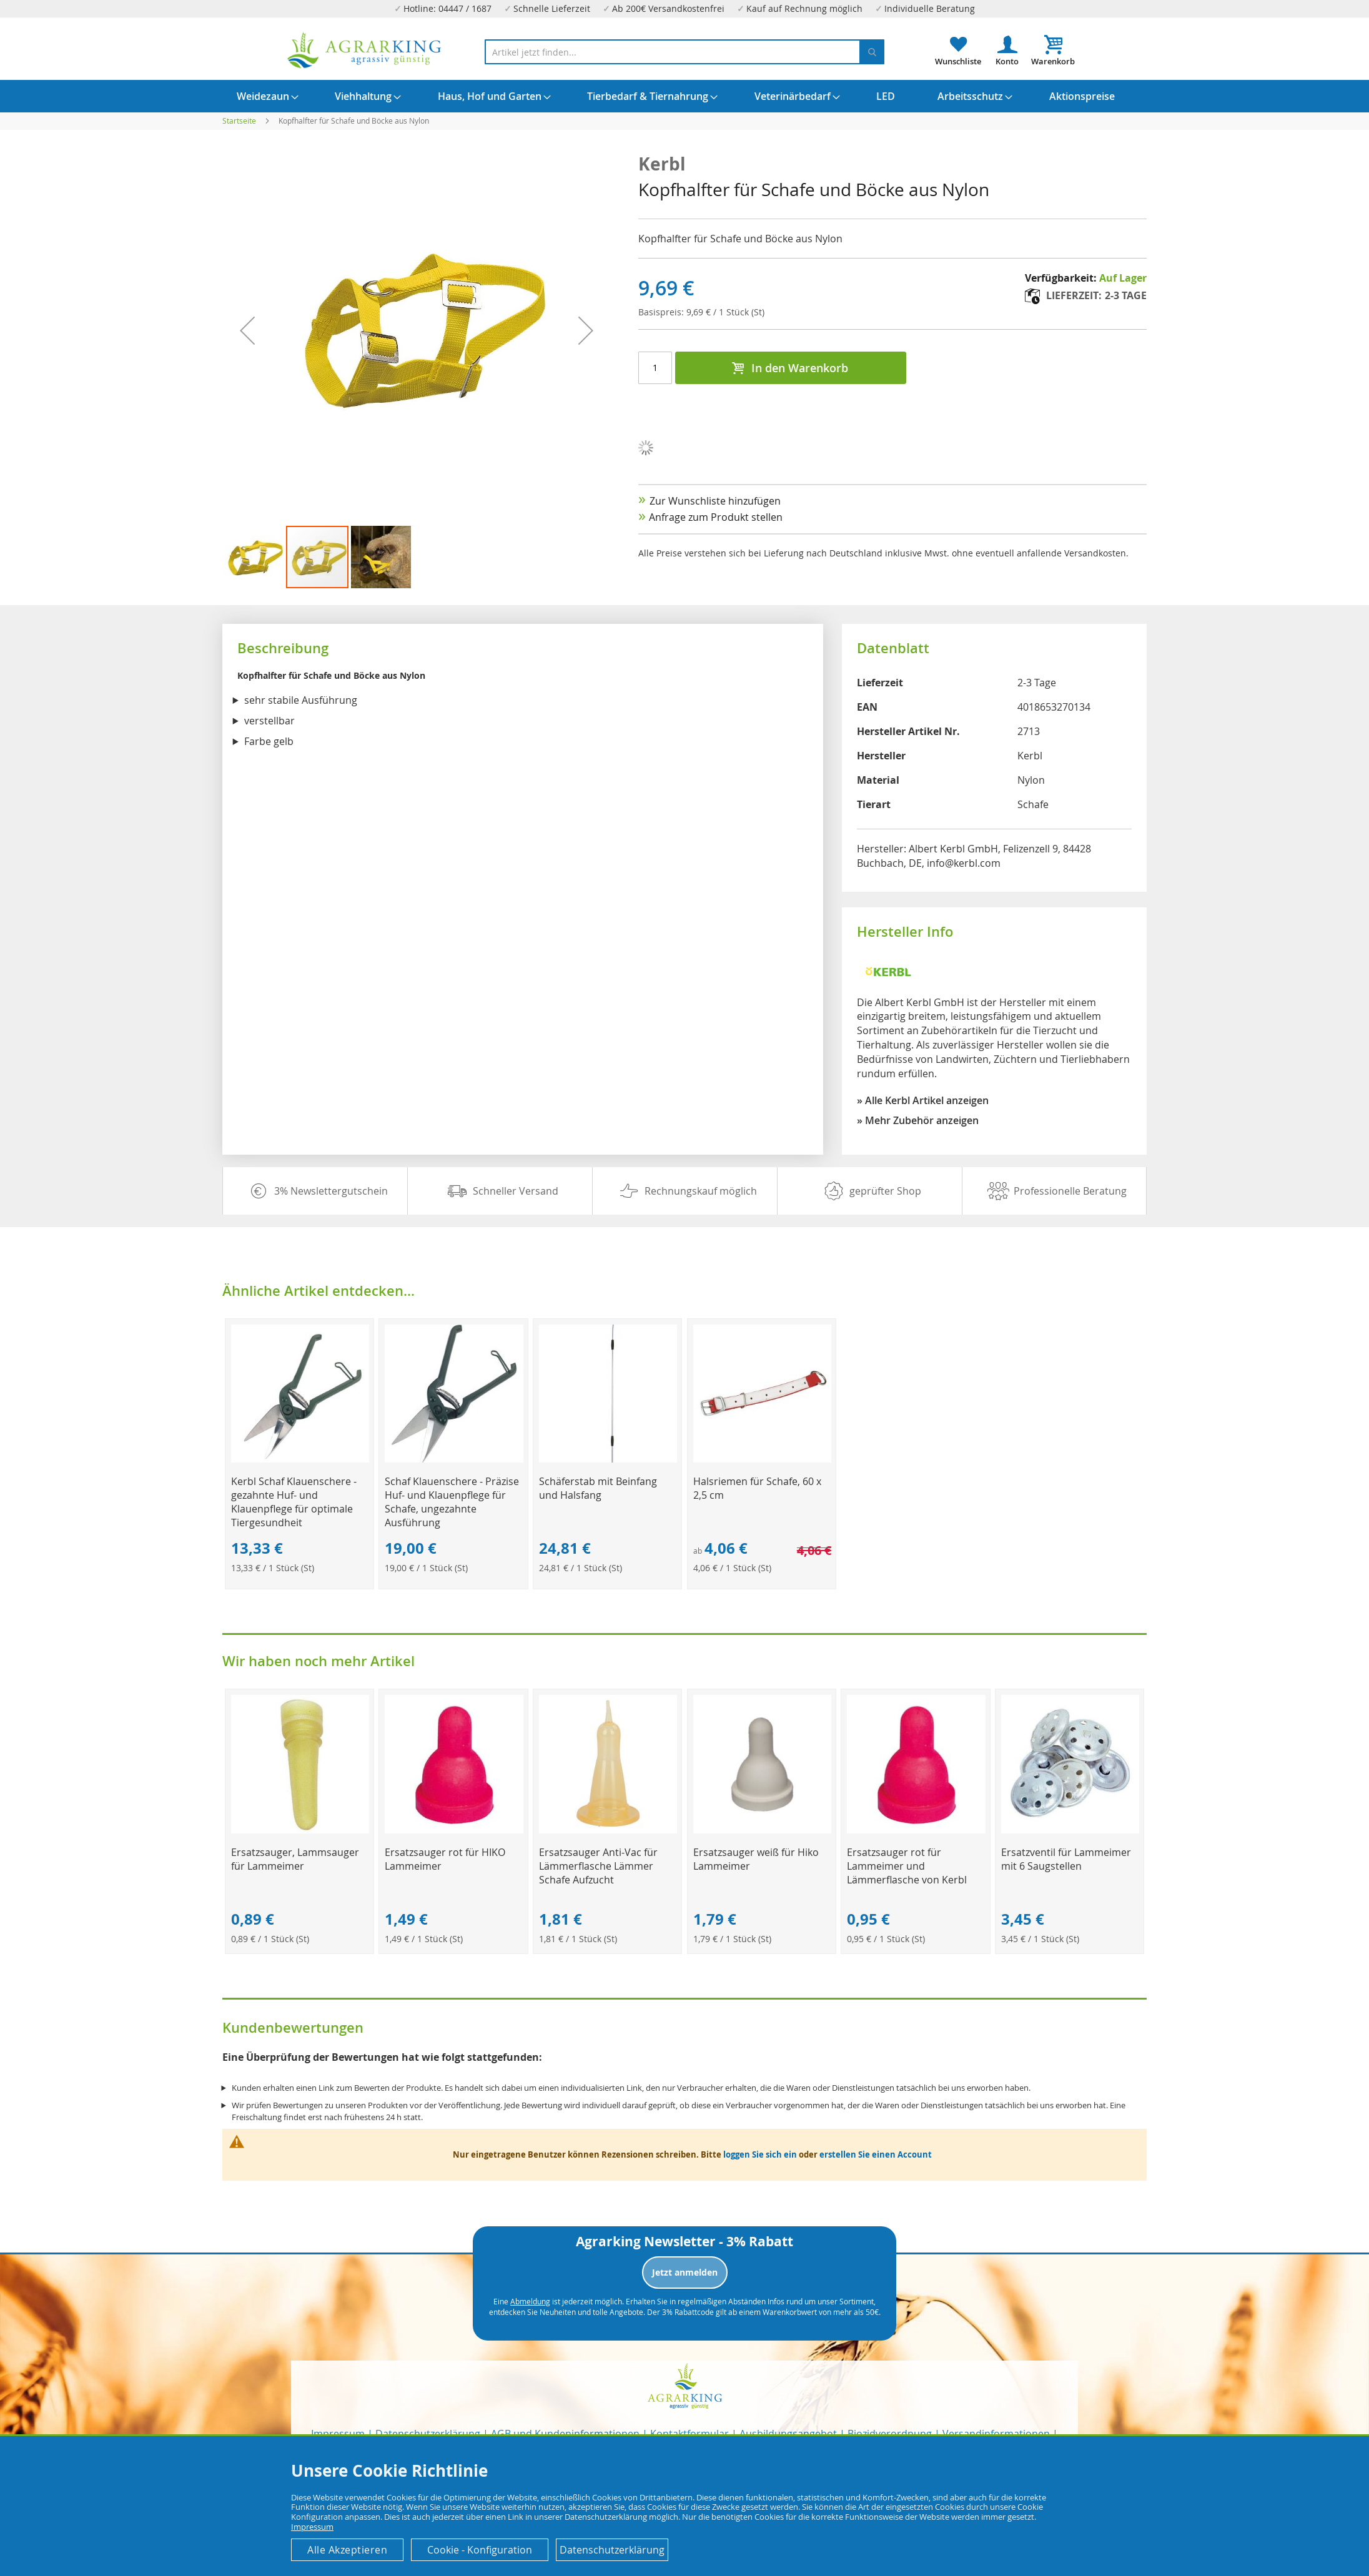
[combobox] (684, 51)
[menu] (684, 96)
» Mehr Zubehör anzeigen (918, 1120)
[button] (254, 557)
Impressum (312, 2526)
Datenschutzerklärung (612, 2550)
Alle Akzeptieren (347, 2550)
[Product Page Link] (300, 1459)
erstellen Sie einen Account (875, 2154)
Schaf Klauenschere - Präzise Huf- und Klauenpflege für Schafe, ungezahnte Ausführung (452, 1501)
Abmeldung (530, 2301)
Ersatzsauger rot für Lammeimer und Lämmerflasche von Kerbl (907, 1866)
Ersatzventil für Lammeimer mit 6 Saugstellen (1066, 1859)
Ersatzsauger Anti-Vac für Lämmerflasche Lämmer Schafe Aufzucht (598, 1866)
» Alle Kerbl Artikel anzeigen (923, 1100)
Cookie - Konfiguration (479, 2550)
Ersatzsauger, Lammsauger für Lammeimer (295, 1859)
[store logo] (365, 50)
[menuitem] (263, 96)
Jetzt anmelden (685, 2272)
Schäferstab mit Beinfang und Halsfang (598, 1488)
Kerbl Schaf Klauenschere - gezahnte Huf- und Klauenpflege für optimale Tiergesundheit (294, 1501)
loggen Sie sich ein (760, 2154)
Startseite (239, 121)
